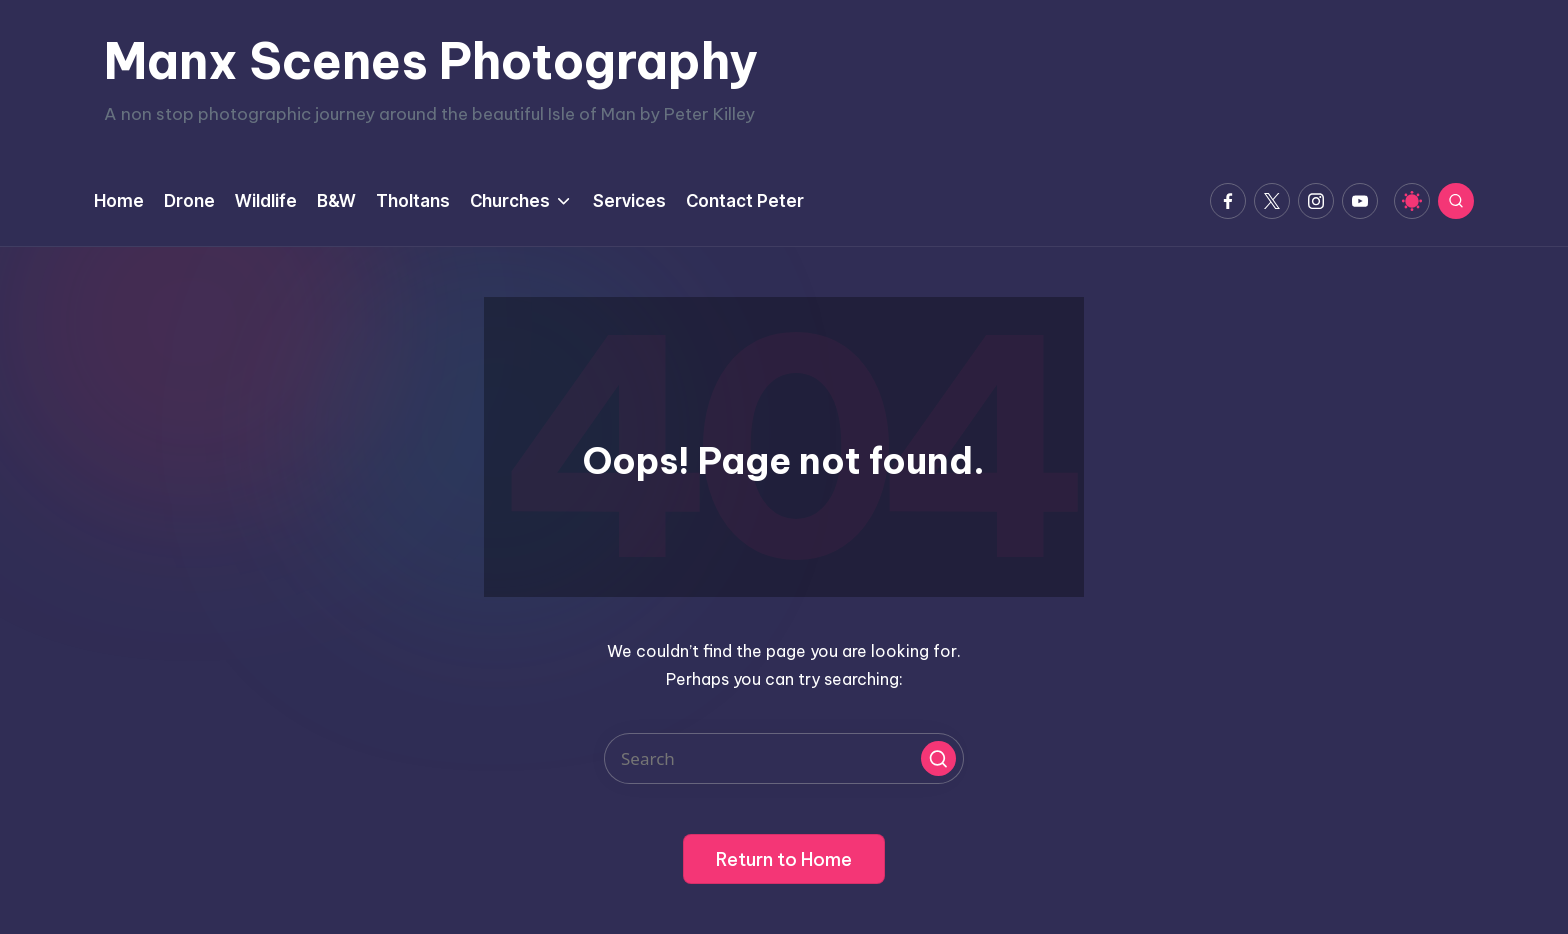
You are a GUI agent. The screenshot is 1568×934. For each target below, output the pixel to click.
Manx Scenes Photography (431, 61)
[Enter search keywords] (784, 758)
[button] (938, 758)
